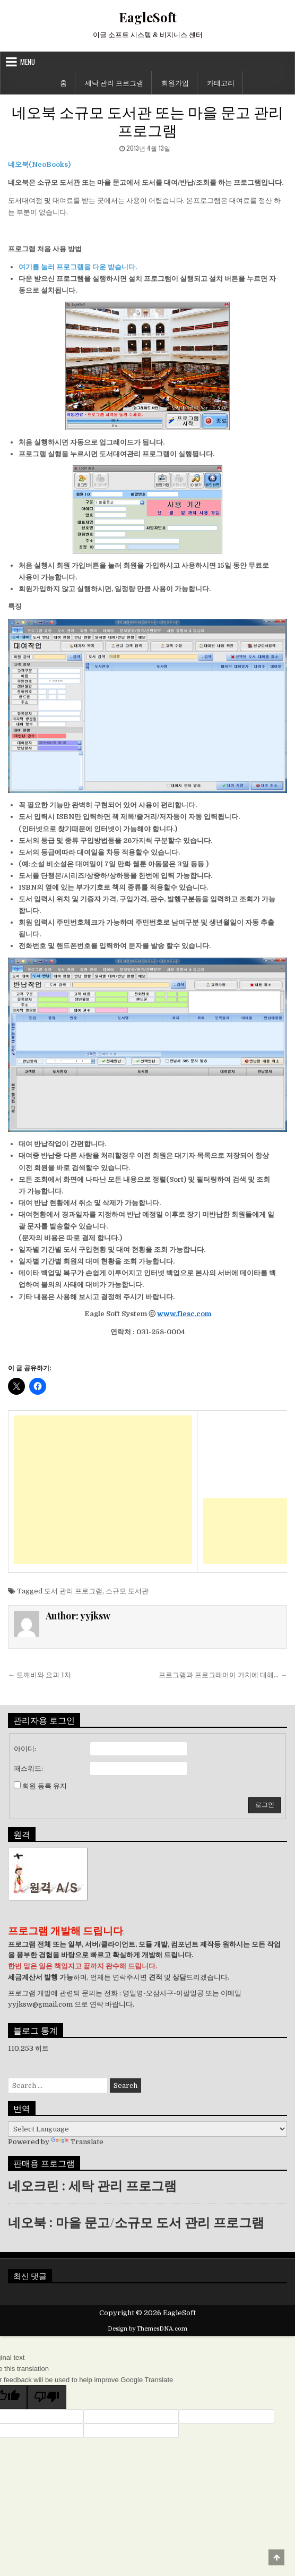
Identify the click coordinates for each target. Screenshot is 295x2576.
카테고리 (221, 82)
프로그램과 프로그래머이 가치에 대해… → (223, 1675)
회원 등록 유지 (44, 1786)
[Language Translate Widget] (147, 2129)
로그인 (264, 1805)
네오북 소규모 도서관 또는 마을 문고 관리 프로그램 (147, 120)
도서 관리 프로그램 (73, 1591)
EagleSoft (148, 16)
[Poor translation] (46, 2397)
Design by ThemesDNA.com (147, 2328)
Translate (77, 2142)
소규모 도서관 (127, 1591)
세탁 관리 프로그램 (114, 82)
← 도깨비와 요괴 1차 (39, 1675)
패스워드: (28, 1768)
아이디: (25, 1749)
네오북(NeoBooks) (39, 164)
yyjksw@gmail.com (40, 2004)
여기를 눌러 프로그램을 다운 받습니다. (78, 267)
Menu (27, 61)
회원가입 (175, 82)
